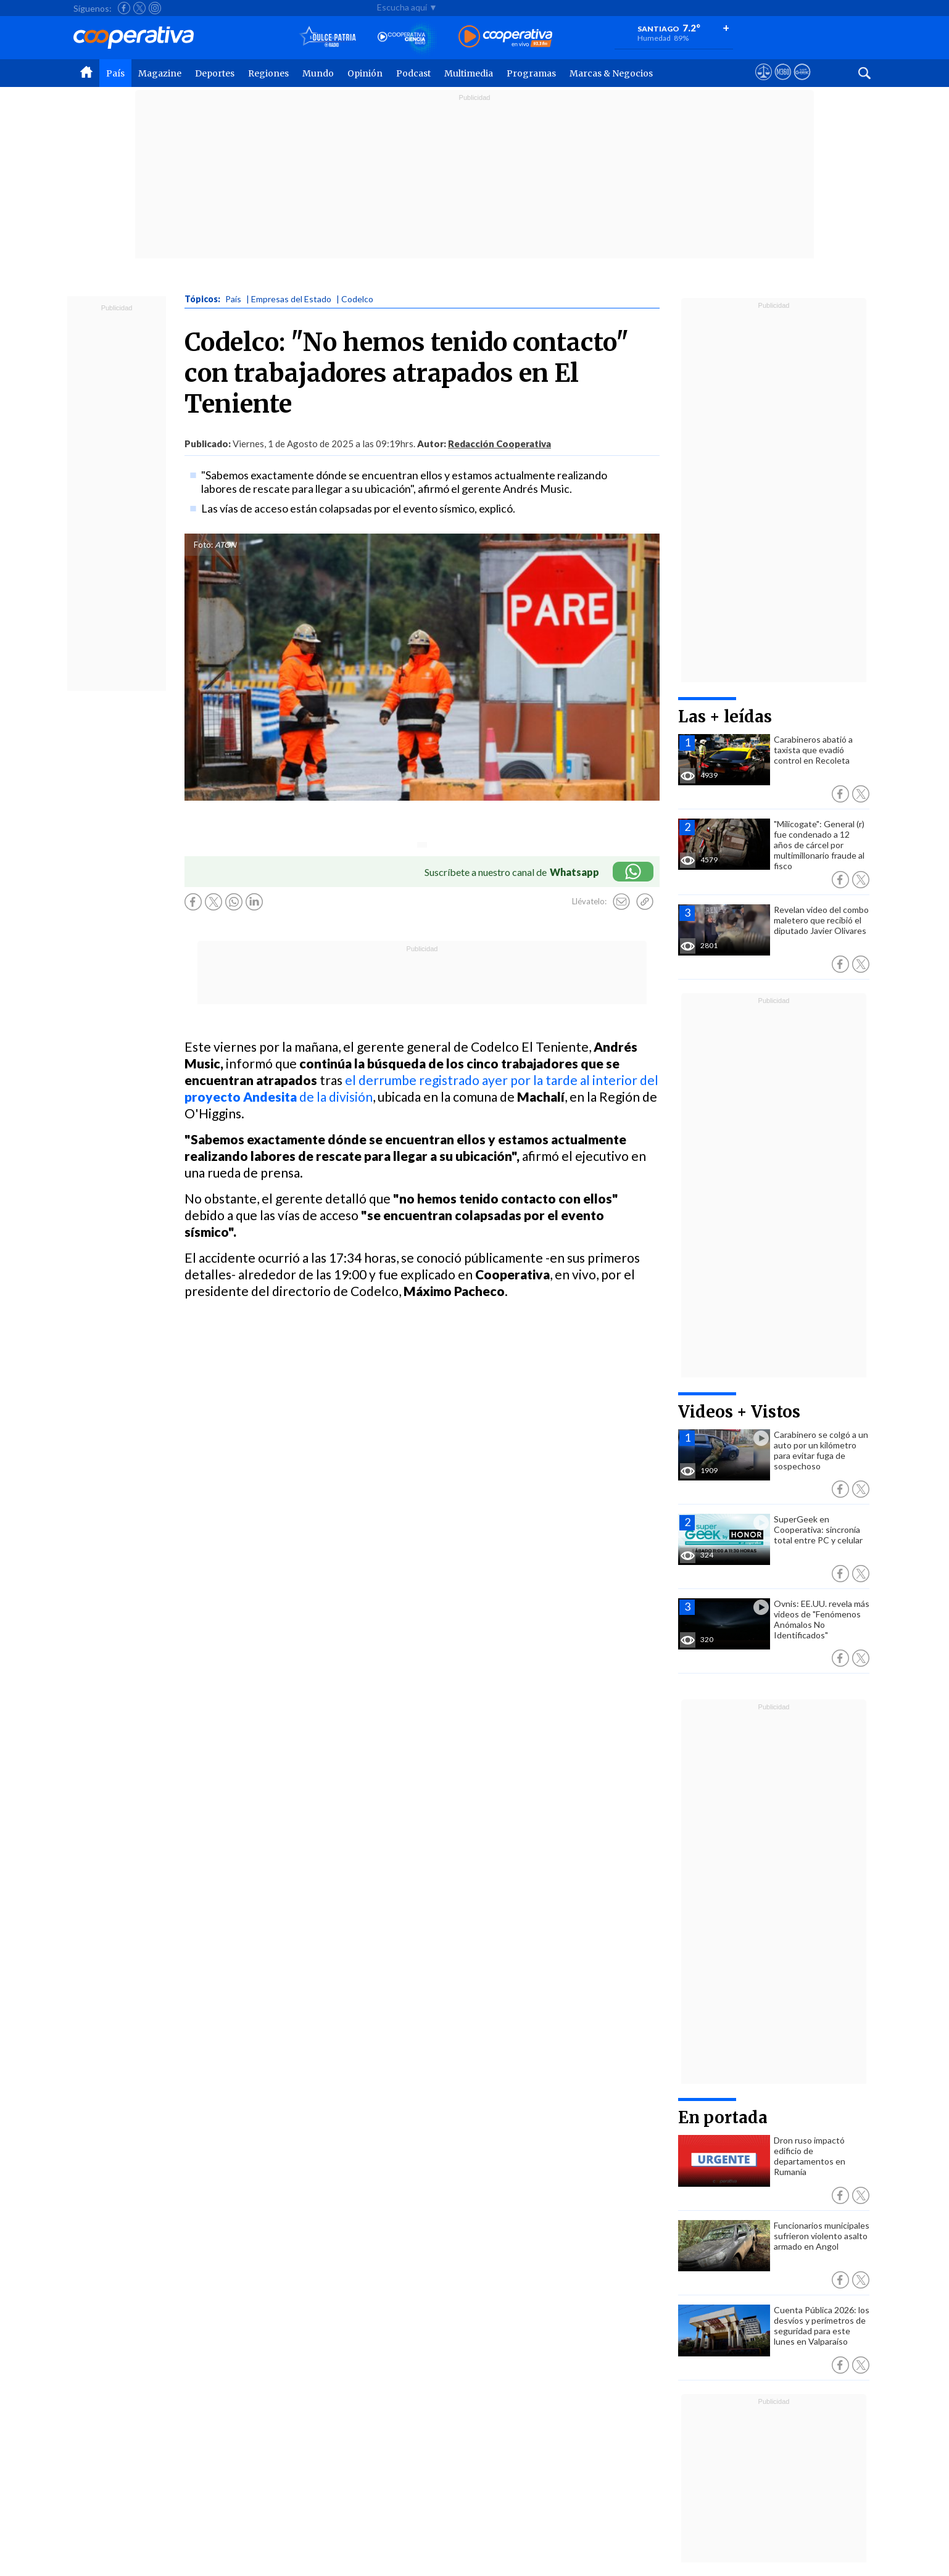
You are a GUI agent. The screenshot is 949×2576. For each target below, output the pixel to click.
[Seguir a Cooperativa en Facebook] (124, 8)
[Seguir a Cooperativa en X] (139, 8)
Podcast (413, 73)
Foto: (203, 545)
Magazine (159, 73)
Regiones (268, 73)
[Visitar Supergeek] (802, 83)
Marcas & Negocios (611, 73)
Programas (531, 73)
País (115, 73)
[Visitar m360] (782, 83)
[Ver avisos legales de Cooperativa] (763, 83)
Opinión (365, 73)
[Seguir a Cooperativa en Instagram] (155, 8)
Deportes (214, 73)
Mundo (318, 73)
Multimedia (468, 73)
